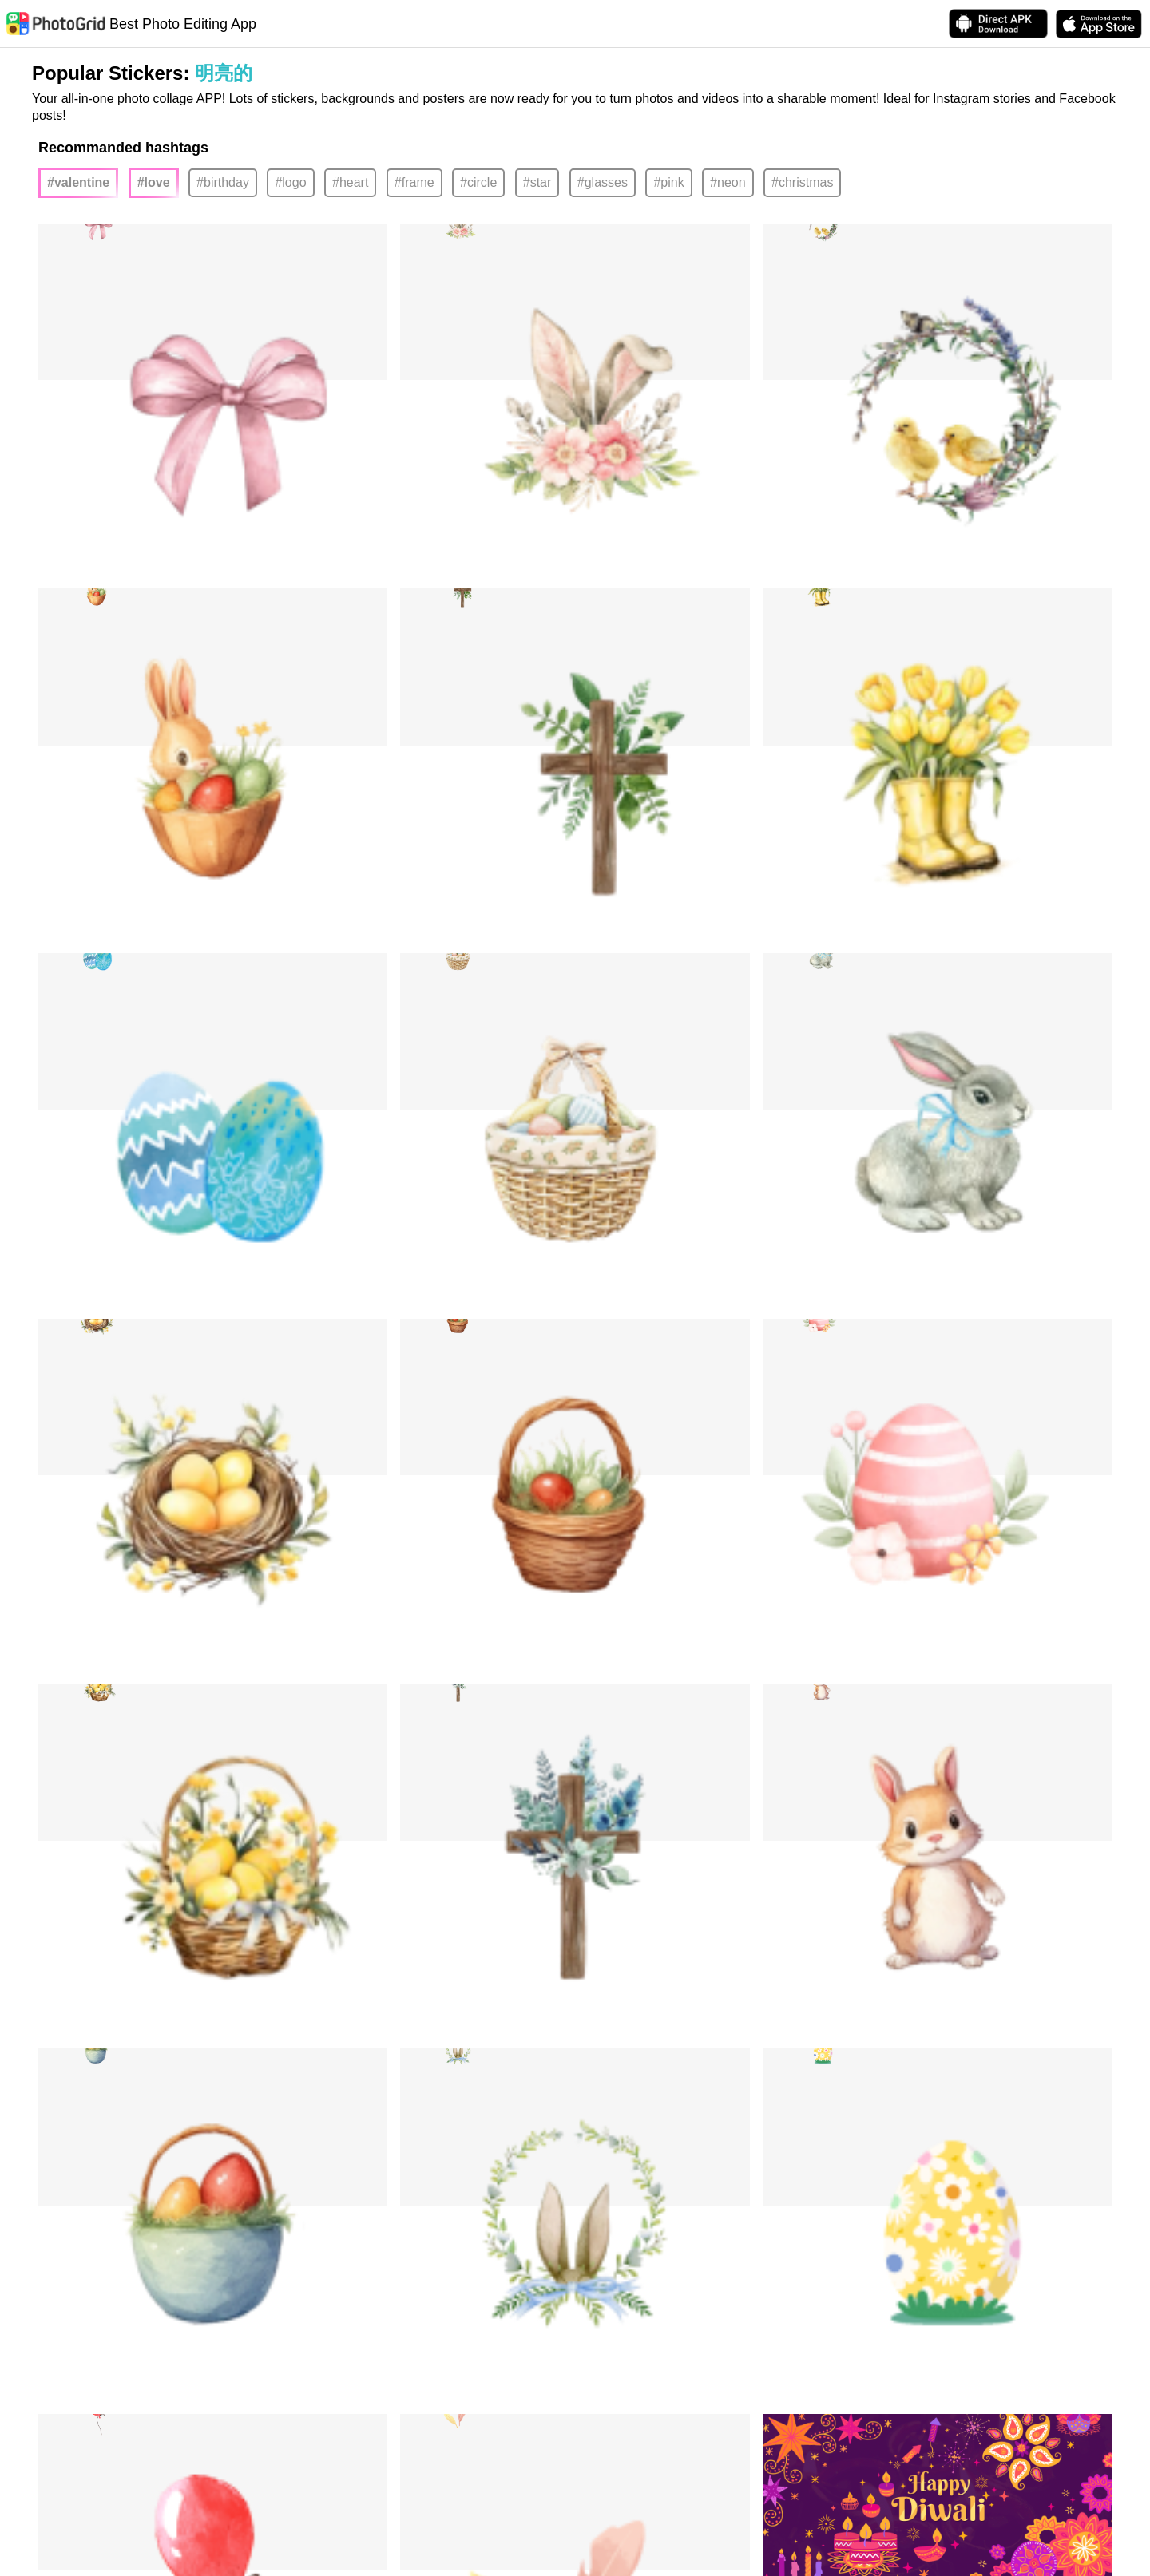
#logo (290, 182)
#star (537, 182)
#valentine (78, 182)
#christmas (802, 182)
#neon (728, 182)
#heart (350, 182)
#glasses (602, 182)
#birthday (222, 182)
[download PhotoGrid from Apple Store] (1099, 24)
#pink (668, 182)
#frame (414, 182)
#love (153, 182)
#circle (478, 182)
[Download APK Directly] (998, 23)
